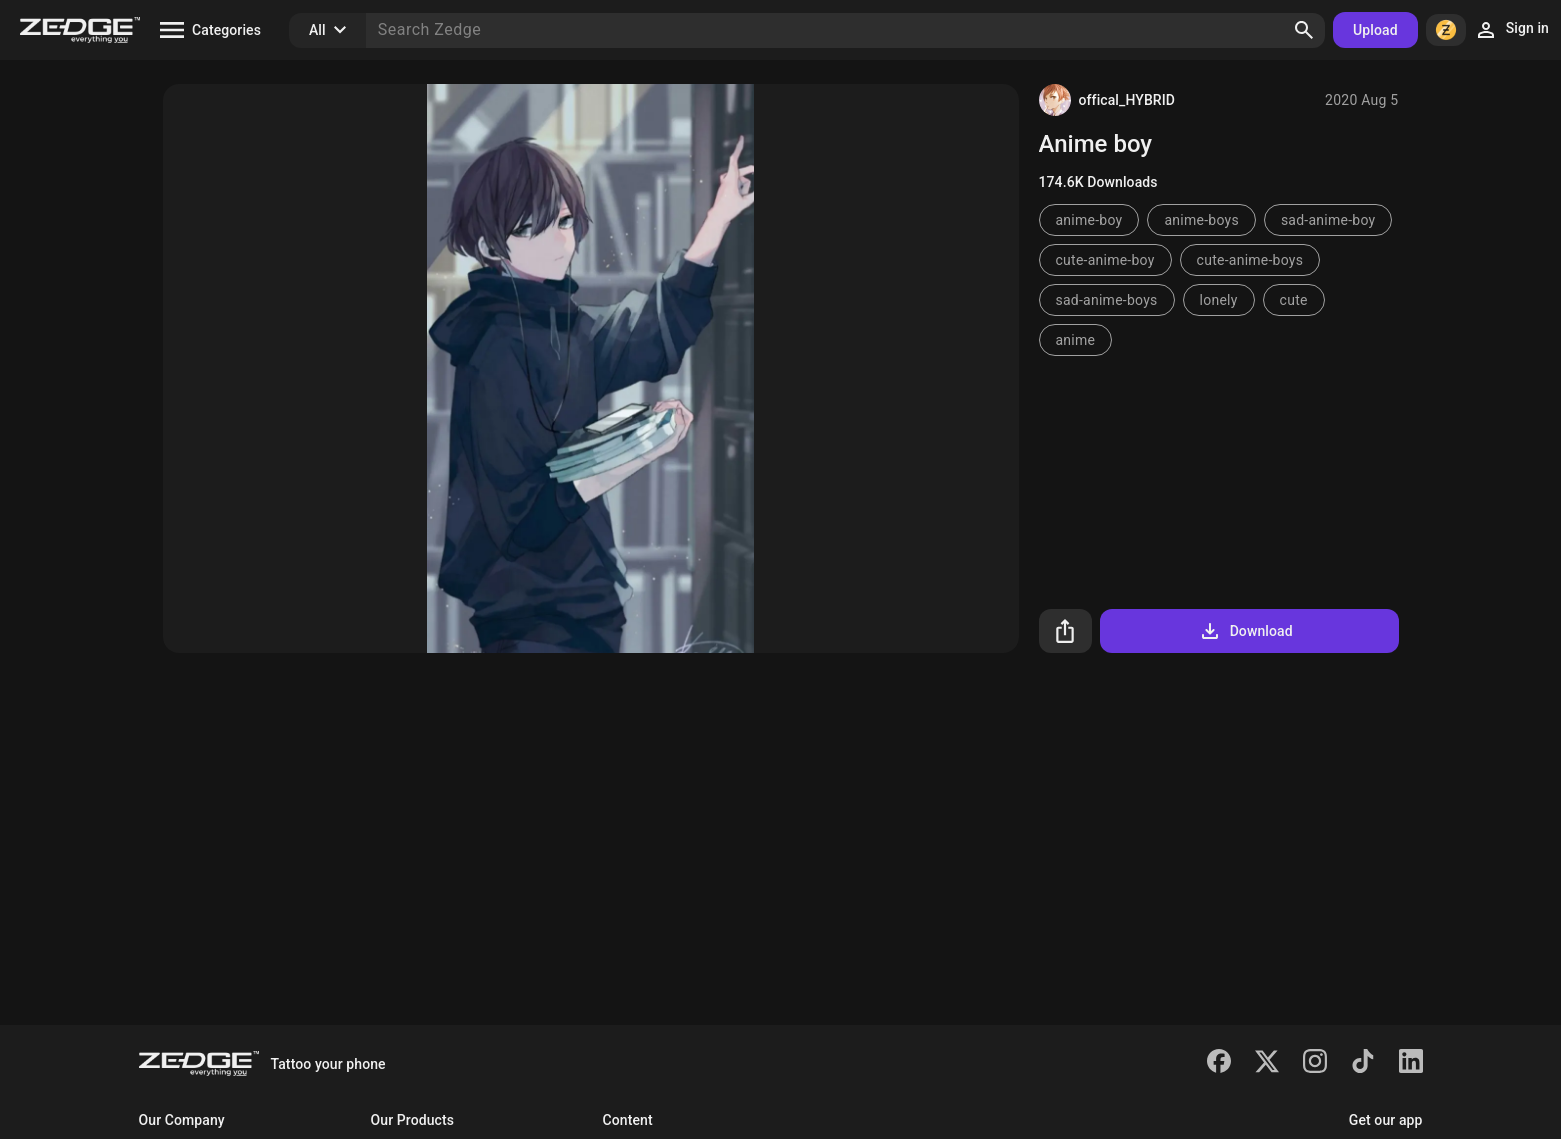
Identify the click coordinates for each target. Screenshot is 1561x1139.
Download (1245, 631)
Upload (1375, 30)
